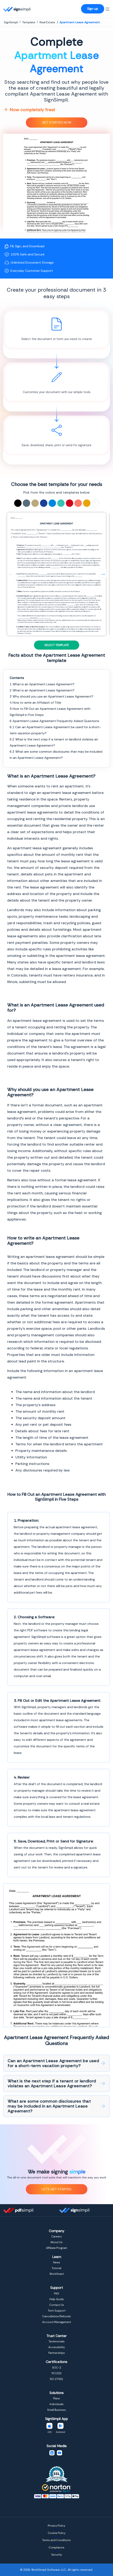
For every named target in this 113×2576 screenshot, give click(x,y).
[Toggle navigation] (107, 8)
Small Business (56, 2410)
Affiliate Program (56, 2248)
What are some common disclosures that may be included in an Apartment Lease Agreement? (56, 2106)
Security (56, 2554)
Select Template (56, 645)
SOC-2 (56, 2367)
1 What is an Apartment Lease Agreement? (42, 684)
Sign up (92, 9)
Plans (56, 2398)
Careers (56, 2236)
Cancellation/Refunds (56, 2316)
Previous (10, 574)
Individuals (57, 2404)
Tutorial (56, 2268)
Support (56, 2287)
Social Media (57, 2446)
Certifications (56, 2362)
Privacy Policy (56, 2525)
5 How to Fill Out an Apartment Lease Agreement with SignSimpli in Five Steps (50, 712)
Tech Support (56, 2310)
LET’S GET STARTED (57, 2189)
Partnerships (56, 2353)
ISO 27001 (56, 2379)
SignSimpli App (56, 2419)
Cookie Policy (56, 2533)
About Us (56, 2242)
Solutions (56, 2393)
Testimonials (57, 2341)
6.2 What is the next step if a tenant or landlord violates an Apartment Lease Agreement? (54, 742)
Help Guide (56, 2299)
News (56, 2262)
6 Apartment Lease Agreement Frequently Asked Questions (54, 721)
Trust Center (56, 2336)
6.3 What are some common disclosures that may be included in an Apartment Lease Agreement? (56, 754)
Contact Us (56, 2305)
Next (102, 574)
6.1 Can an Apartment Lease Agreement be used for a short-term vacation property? (55, 730)
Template (28, 22)
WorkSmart (56, 2274)
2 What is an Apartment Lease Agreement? (42, 690)
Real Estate (47, 22)
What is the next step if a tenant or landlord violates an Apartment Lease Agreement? (56, 2083)
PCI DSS (57, 2373)
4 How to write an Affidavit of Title (35, 702)
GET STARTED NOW (56, 122)
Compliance (56, 2547)
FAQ (56, 2293)
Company (56, 2231)
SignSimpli (11, 22)
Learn (56, 2257)
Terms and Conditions (56, 2540)
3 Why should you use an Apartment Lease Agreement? (51, 696)
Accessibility (56, 2347)
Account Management (56, 2322)
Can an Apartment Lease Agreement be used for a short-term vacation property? (56, 2063)
